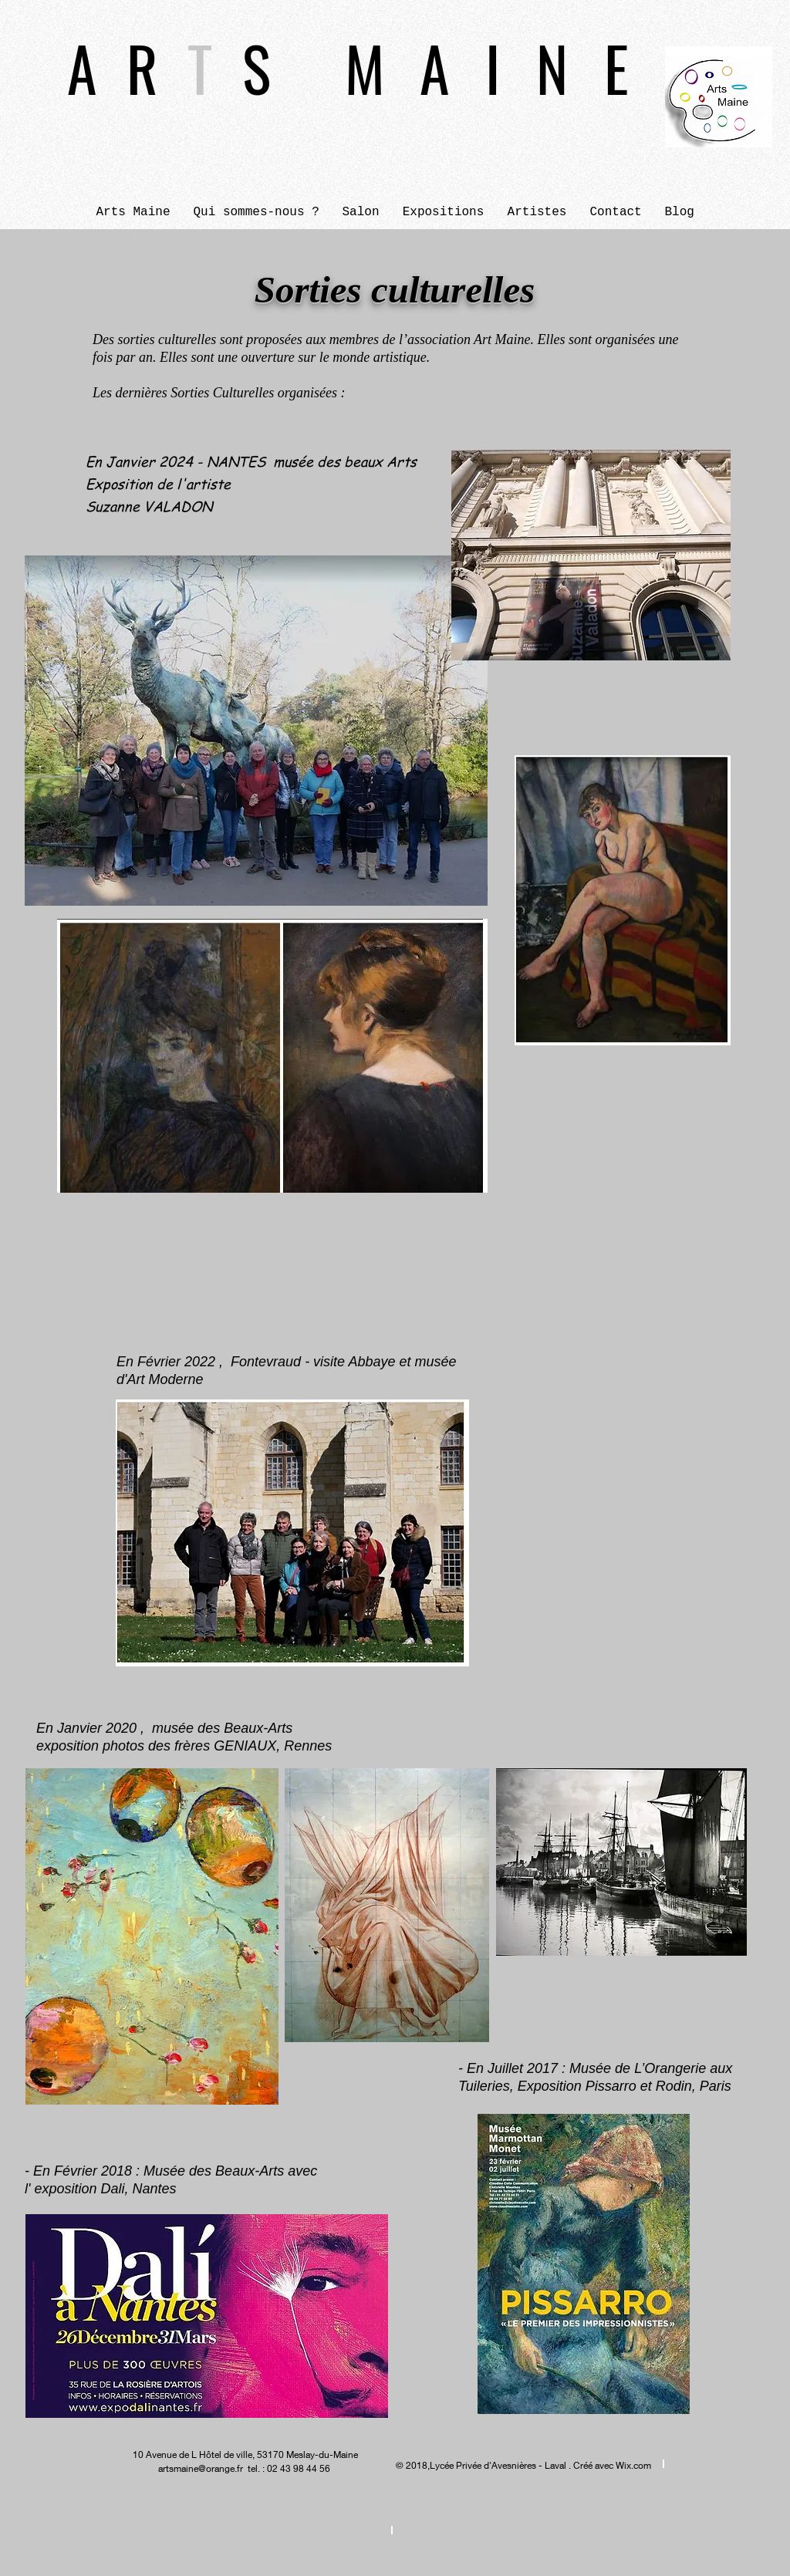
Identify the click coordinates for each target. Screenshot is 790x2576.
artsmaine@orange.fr (200, 2468)
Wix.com (633, 2465)
